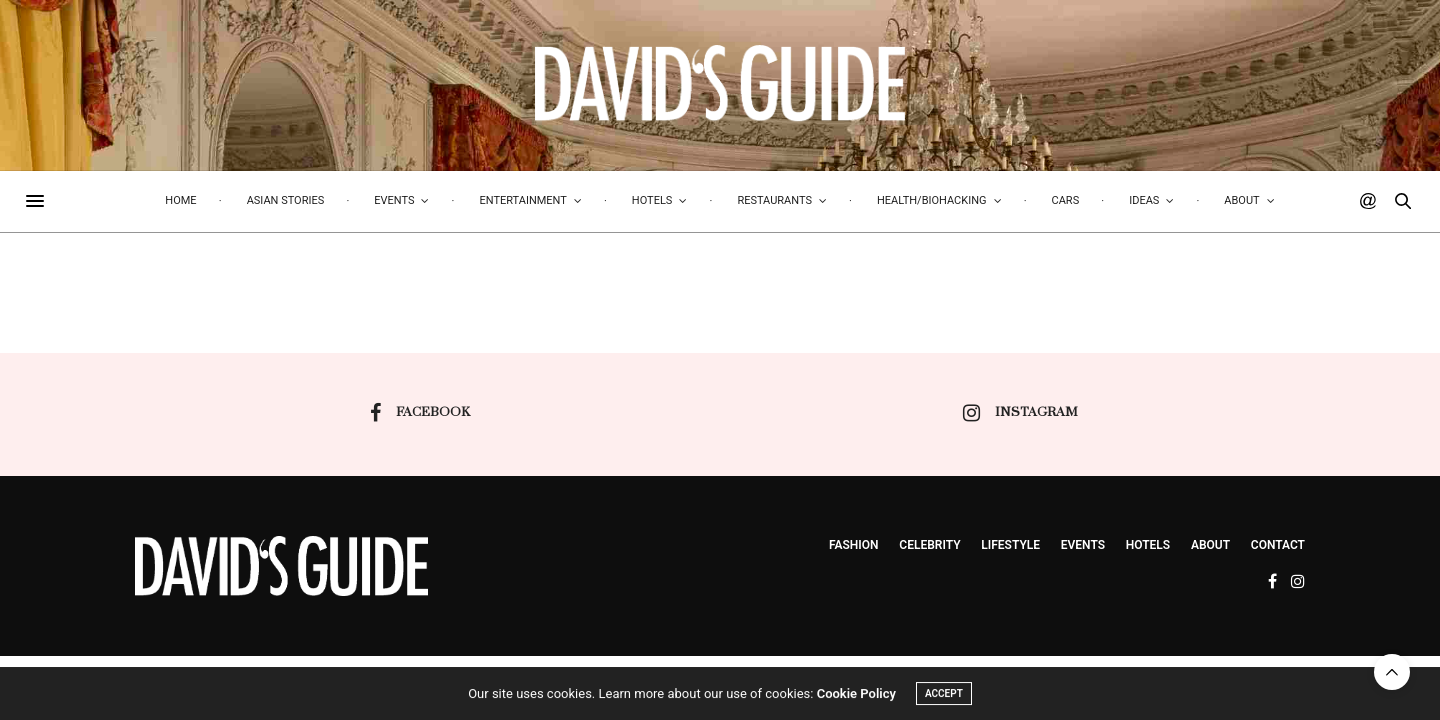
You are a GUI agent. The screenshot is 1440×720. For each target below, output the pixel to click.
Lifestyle (1010, 545)
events (1083, 545)
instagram (1020, 413)
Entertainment (522, 200)
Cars (1066, 200)
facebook (420, 413)
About (1241, 200)
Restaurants (774, 200)
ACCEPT (944, 694)
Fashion (854, 545)
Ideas (1144, 200)
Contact (1278, 545)
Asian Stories (286, 200)
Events (394, 200)
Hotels (652, 200)
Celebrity (929, 545)
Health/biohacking (932, 200)
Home (180, 200)
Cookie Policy (856, 694)
